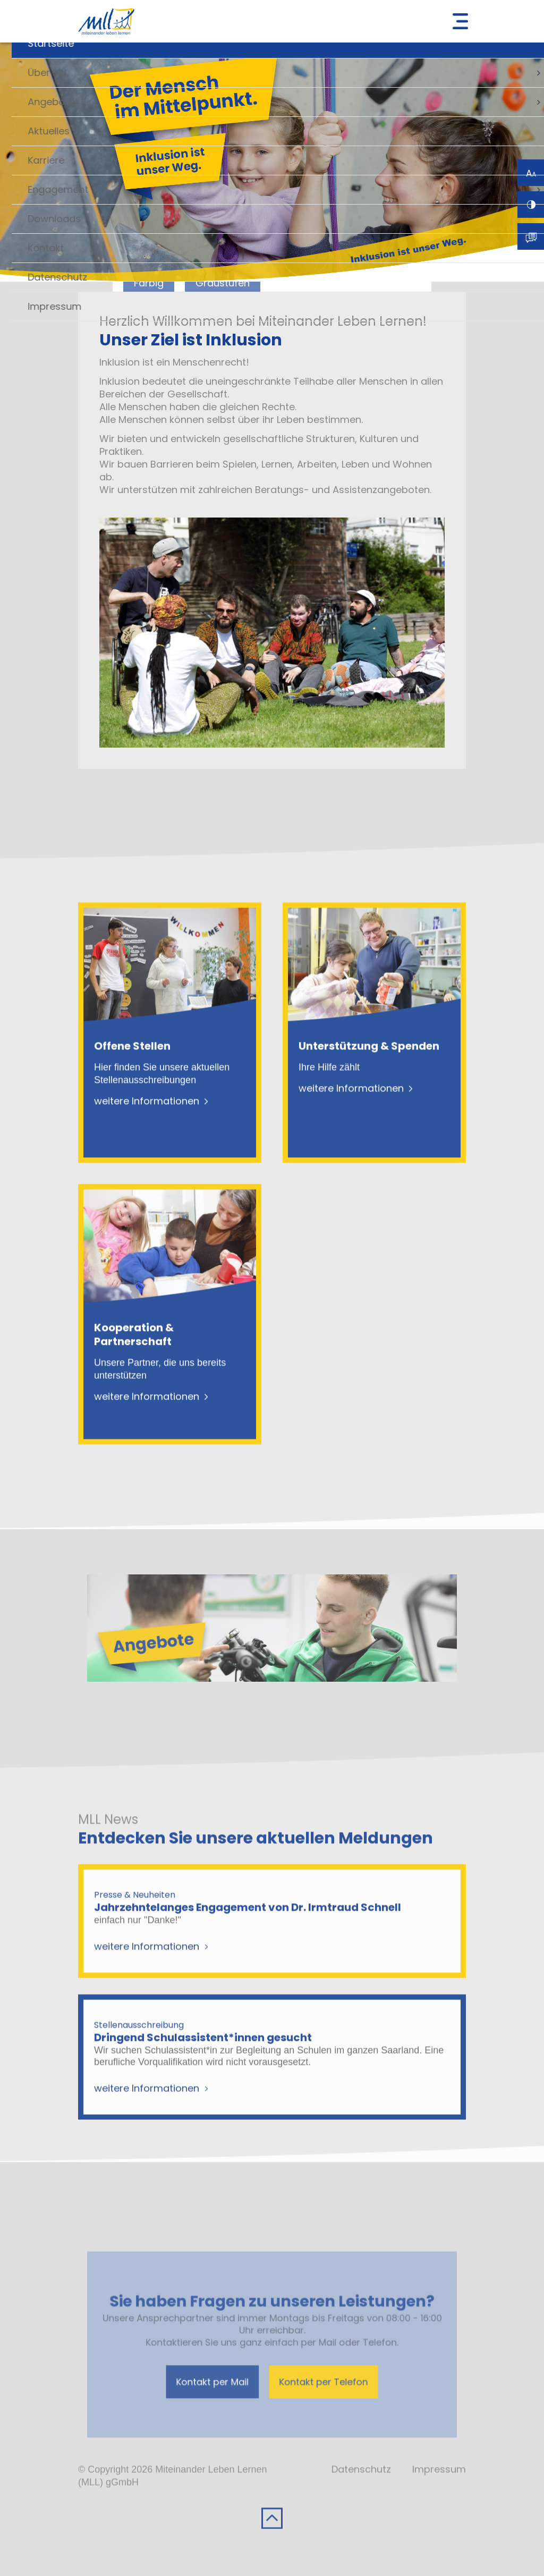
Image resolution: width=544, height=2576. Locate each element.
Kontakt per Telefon (307, 2409)
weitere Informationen (146, 1140)
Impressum (439, 2508)
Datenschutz (361, 2508)
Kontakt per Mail (231, 2409)
